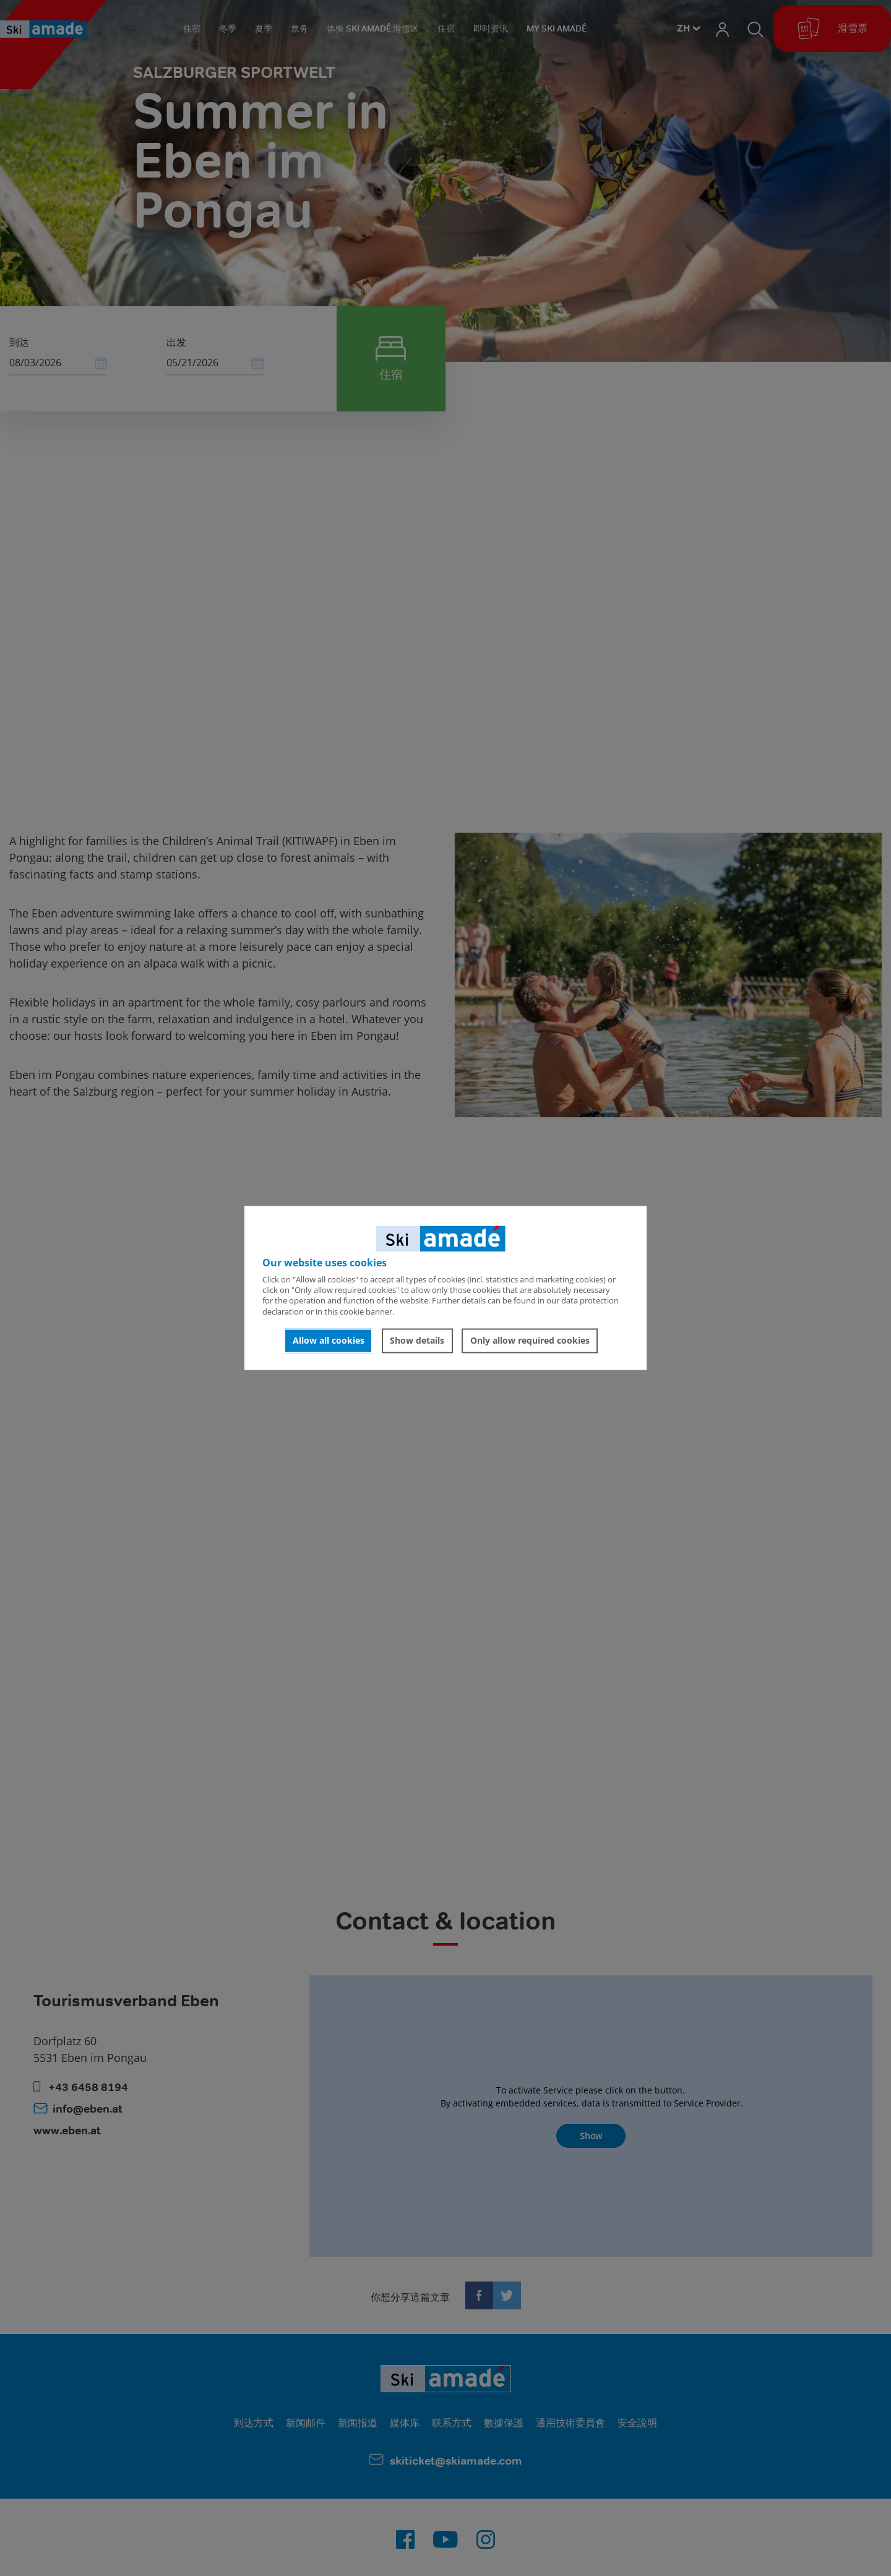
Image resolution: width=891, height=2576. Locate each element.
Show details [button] (417, 1340)
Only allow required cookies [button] (530, 1340)
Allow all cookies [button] (328, 1340)
